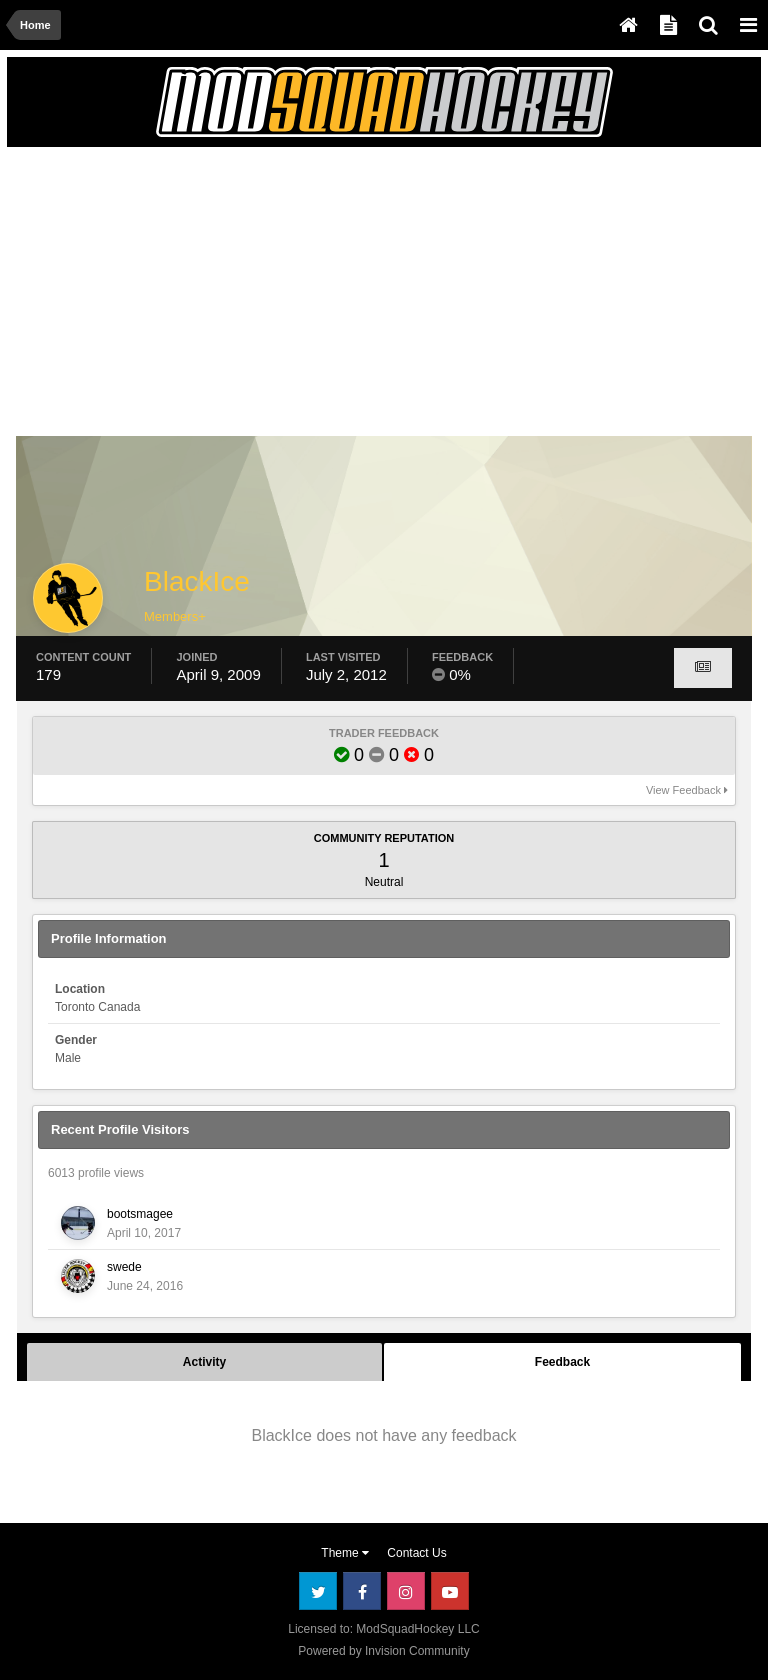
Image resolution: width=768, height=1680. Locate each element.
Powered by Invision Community (383, 1651)
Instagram (406, 1591)
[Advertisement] (251, 297)
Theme (345, 1553)
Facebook (362, 1591)
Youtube (450, 1591)
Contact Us (416, 1553)
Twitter (318, 1591)
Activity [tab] (204, 1362)
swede (124, 1267)
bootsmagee (140, 1214)
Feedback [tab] (562, 1362)
